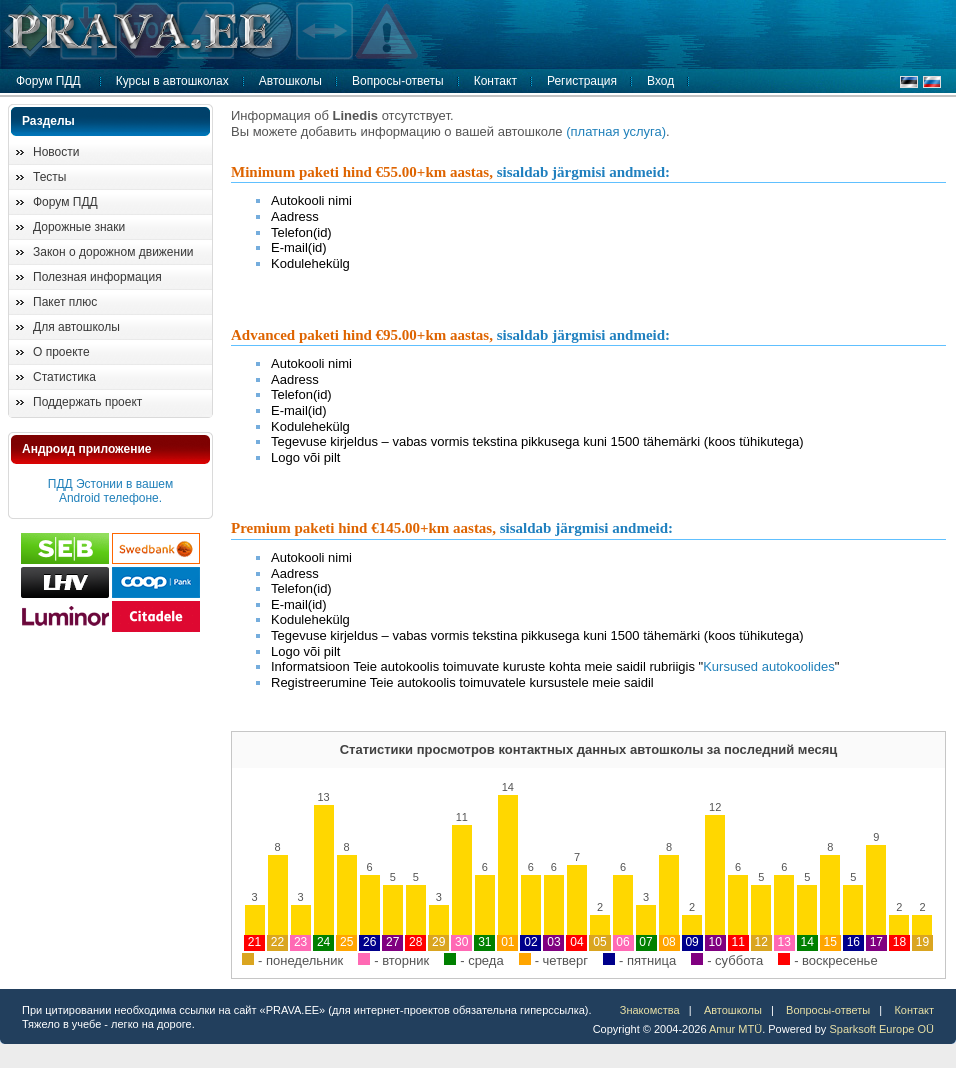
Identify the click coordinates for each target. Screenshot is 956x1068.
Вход (660, 81)
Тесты (49, 177)
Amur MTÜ (735, 1029)
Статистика (64, 377)
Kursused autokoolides (769, 666)
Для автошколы (76, 327)
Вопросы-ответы (398, 81)
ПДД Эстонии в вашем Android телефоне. (110, 491)
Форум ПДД (48, 81)
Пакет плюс (65, 302)
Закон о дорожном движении (113, 252)
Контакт (495, 81)
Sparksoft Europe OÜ (881, 1029)
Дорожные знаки (79, 227)
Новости (56, 152)
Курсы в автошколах (172, 81)
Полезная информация (97, 277)
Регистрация (582, 81)
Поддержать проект (87, 402)
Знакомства (650, 1010)
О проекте (61, 352)
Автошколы (290, 81)
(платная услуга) (616, 131)
